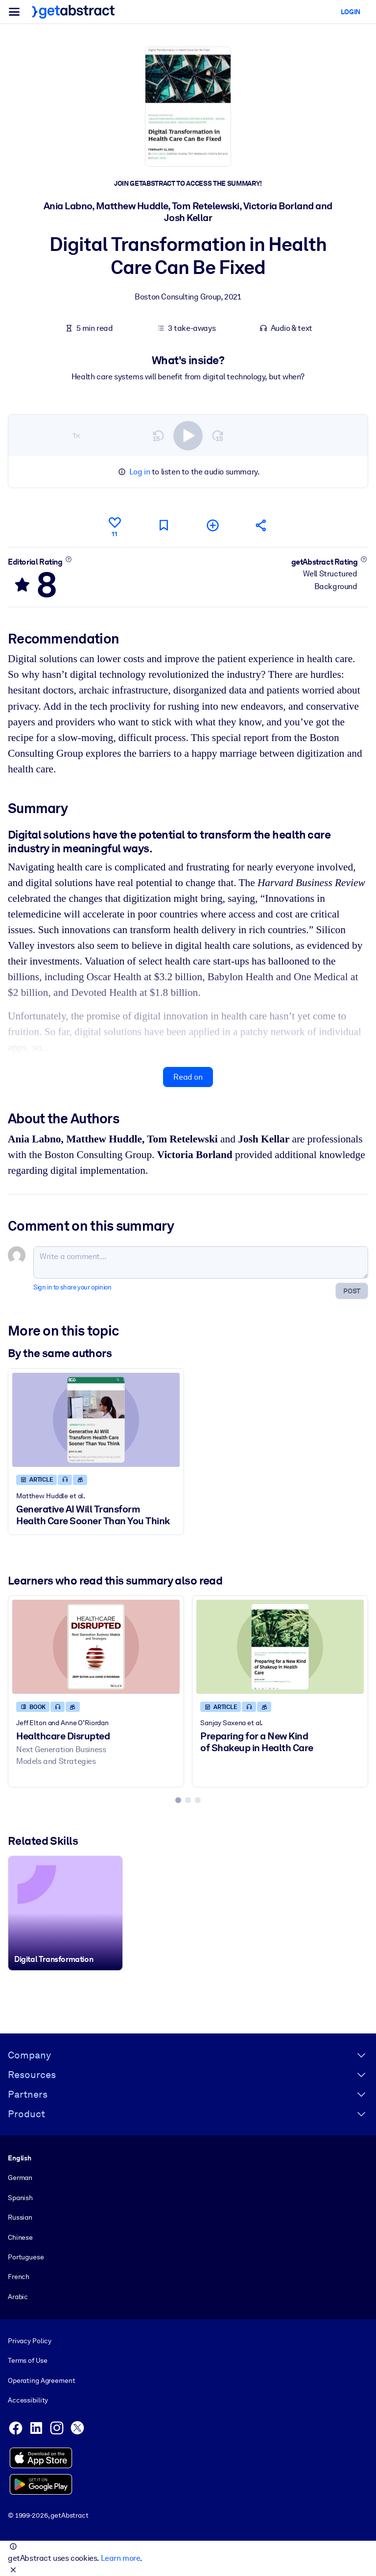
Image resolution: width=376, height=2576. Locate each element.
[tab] (178, 1800)
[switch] (188, 435)
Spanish (20, 2197)
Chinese (20, 2237)
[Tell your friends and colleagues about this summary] (261, 525)
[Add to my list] (212, 525)
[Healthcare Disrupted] (96, 1647)
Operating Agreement (41, 2380)
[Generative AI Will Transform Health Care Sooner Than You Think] (96, 1420)
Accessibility (28, 2400)
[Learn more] (68, 559)
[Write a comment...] (200, 1262)
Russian (20, 2217)
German (20, 2177)
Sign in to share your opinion (72, 1287)
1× (76, 435)
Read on (187, 1077)
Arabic (18, 2296)
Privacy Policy (29, 2341)
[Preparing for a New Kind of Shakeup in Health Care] (280, 1647)
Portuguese (26, 2257)
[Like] (114, 525)
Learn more (120, 2558)
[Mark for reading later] (163, 525)
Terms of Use (27, 2360)
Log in (139, 471)
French (18, 2276)
